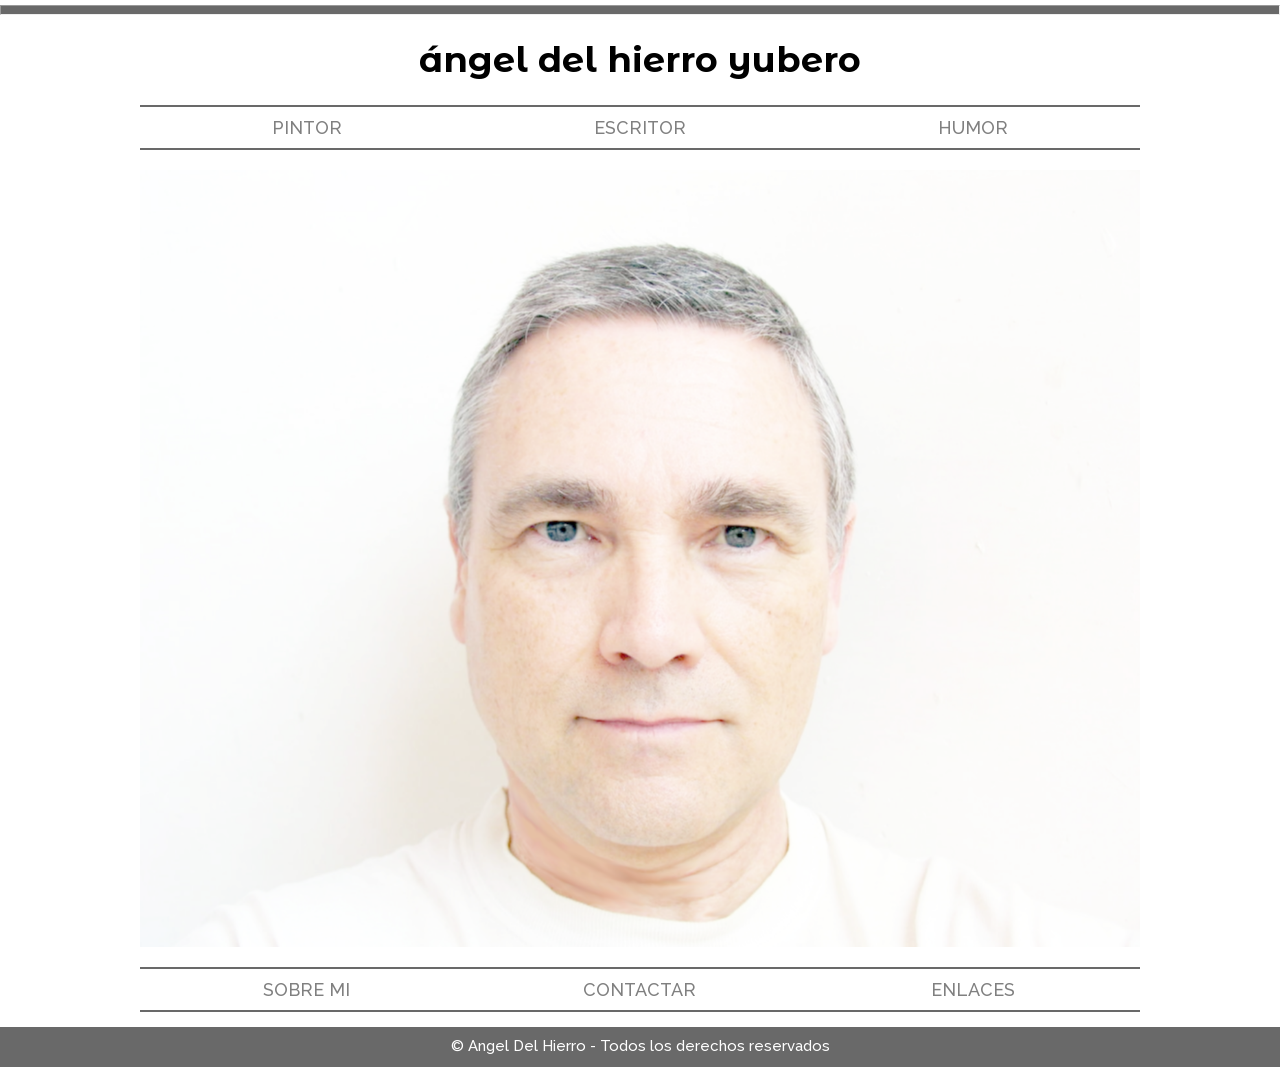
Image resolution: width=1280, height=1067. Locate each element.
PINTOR (307, 127)
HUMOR (973, 127)
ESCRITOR (640, 127)
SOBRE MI (306, 989)
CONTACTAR (639, 989)
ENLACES (973, 989)
